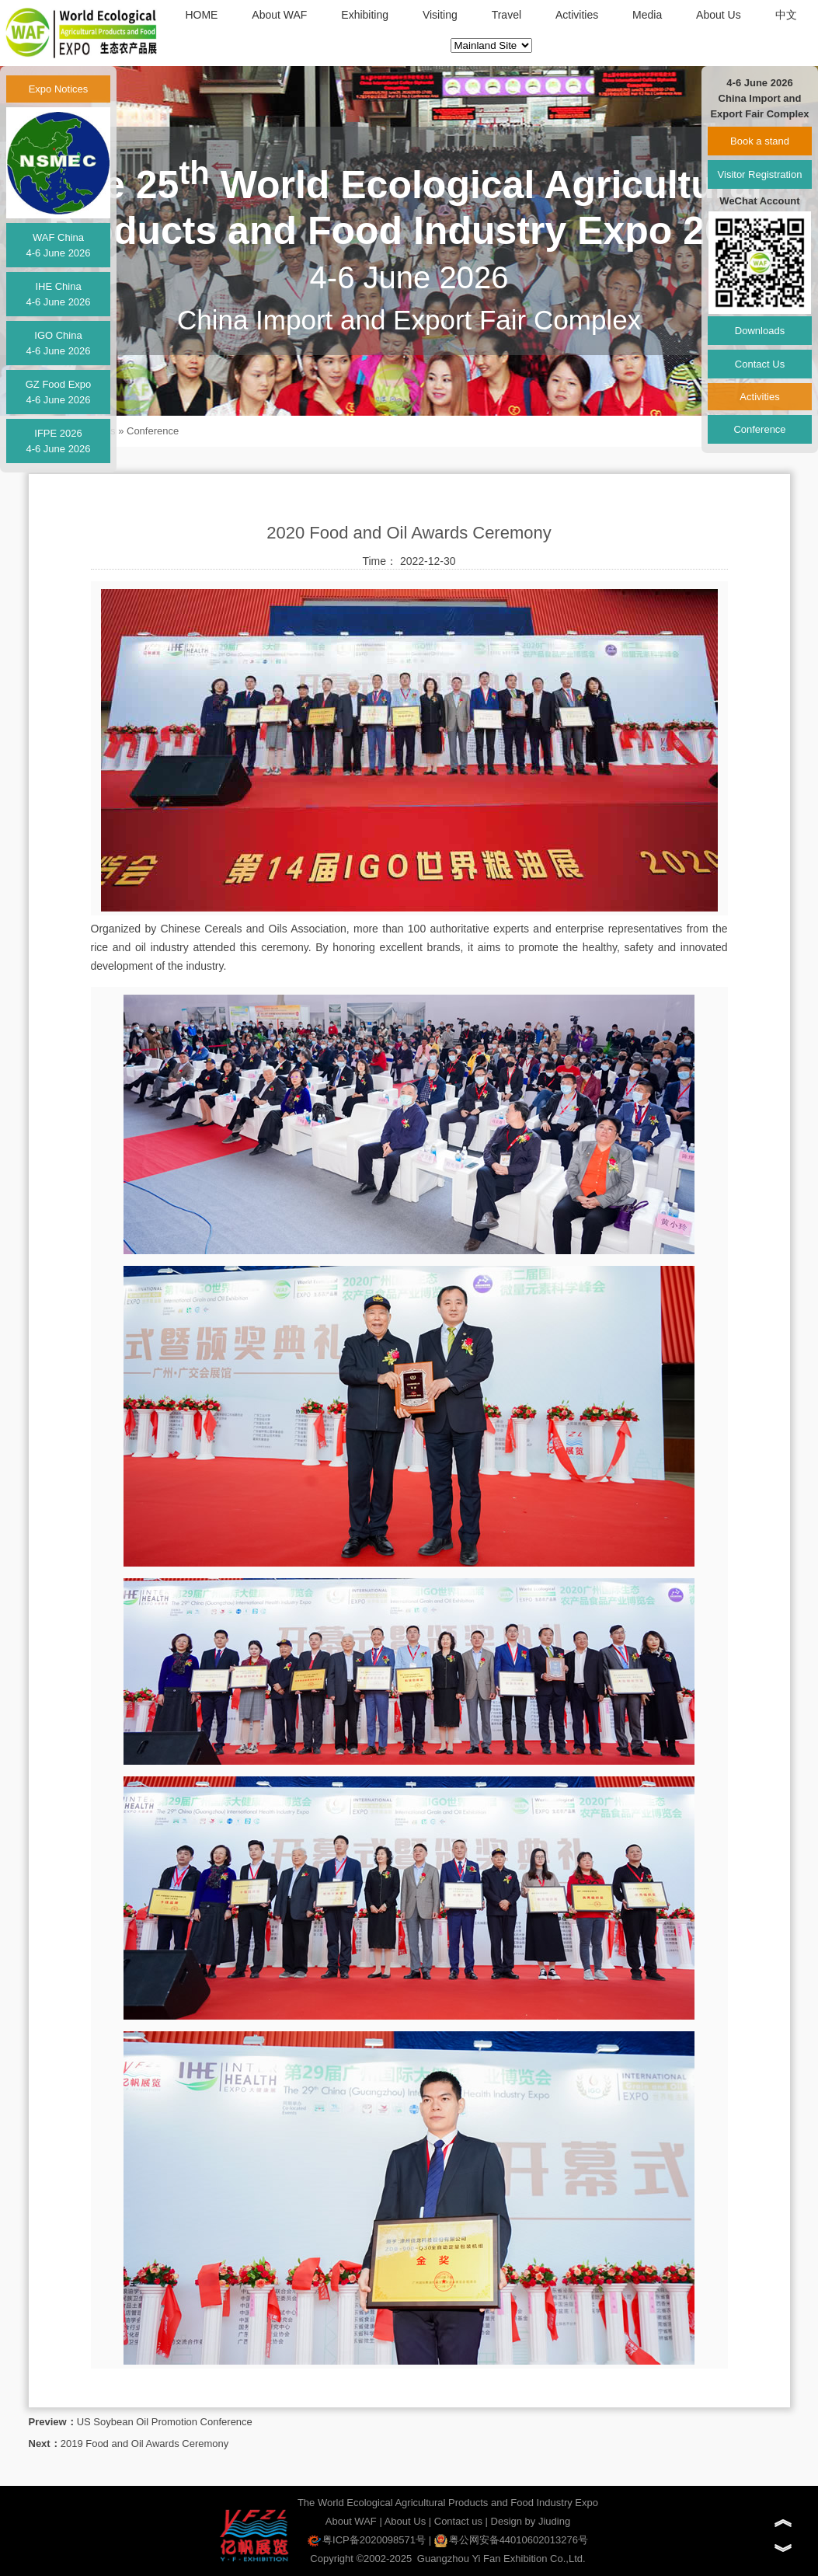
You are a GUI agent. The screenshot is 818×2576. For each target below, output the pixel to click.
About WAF (279, 15)
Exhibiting (364, 15)
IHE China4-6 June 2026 (58, 294)
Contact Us (760, 364)
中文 (786, 15)
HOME (201, 15)
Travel (506, 15)
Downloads (760, 330)
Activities (576, 15)
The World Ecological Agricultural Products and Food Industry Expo (448, 2502)
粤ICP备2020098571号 (367, 2540)
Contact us (458, 2521)
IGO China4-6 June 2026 (58, 343)
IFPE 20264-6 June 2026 (58, 441)
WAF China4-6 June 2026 (58, 245)
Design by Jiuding (531, 2521)
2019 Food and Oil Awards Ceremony (145, 2443)
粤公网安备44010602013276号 (511, 2540)
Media (647, 15)
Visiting (440, 15)
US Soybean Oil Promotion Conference (164, 2422)
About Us (718, 15)
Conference (153, 431)
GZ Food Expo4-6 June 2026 (59, 392)
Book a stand (759, 141)
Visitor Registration (760, 174)
